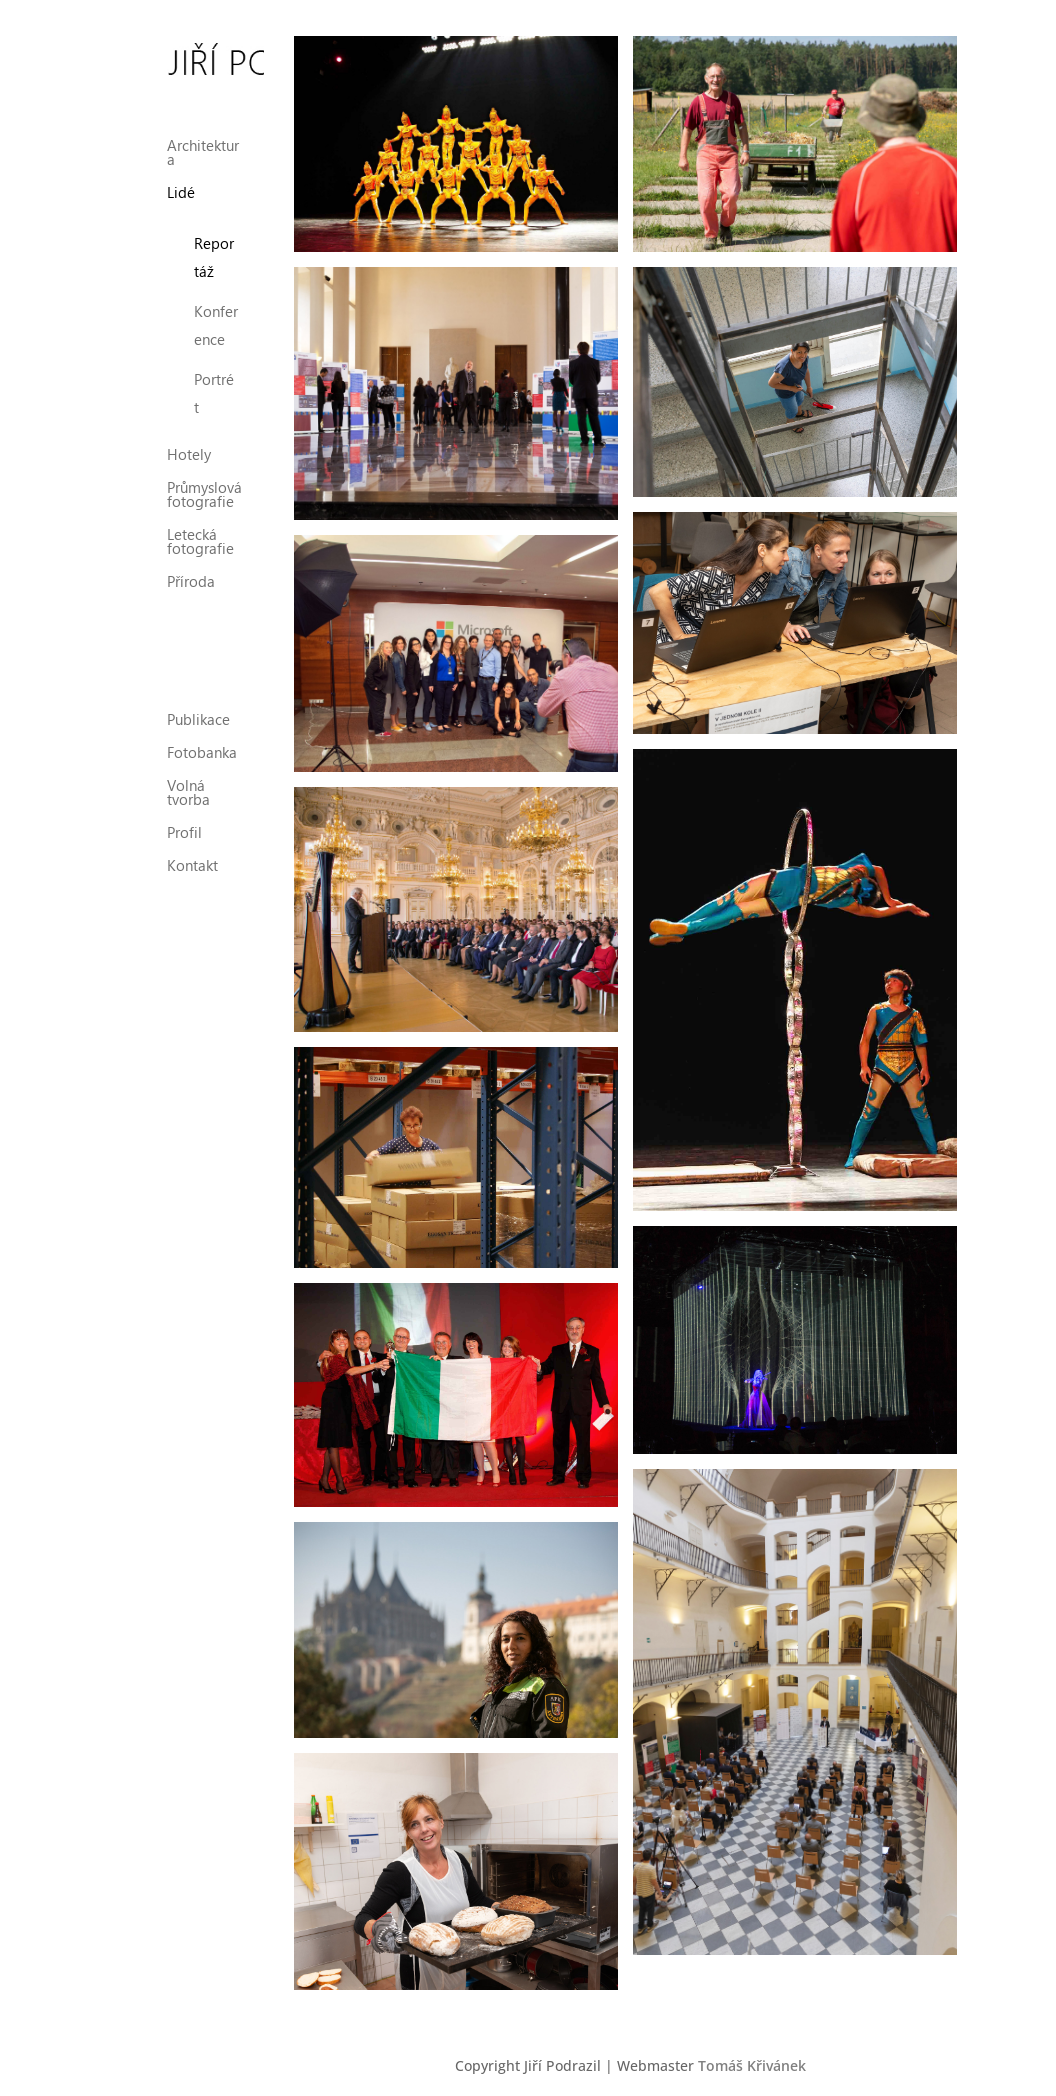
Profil (184, 814)
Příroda (191, 564)
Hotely (189, 437)
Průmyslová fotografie (204, 477)
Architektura (203, 135)
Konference (216, 307)
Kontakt (192, 847)
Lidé (181, 175)
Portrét (214, 375)
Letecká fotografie (200, 524)
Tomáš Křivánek (752, 2065)
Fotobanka (202, 734)
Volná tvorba (188, 774)
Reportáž (214, 239)
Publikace (198, 701)
